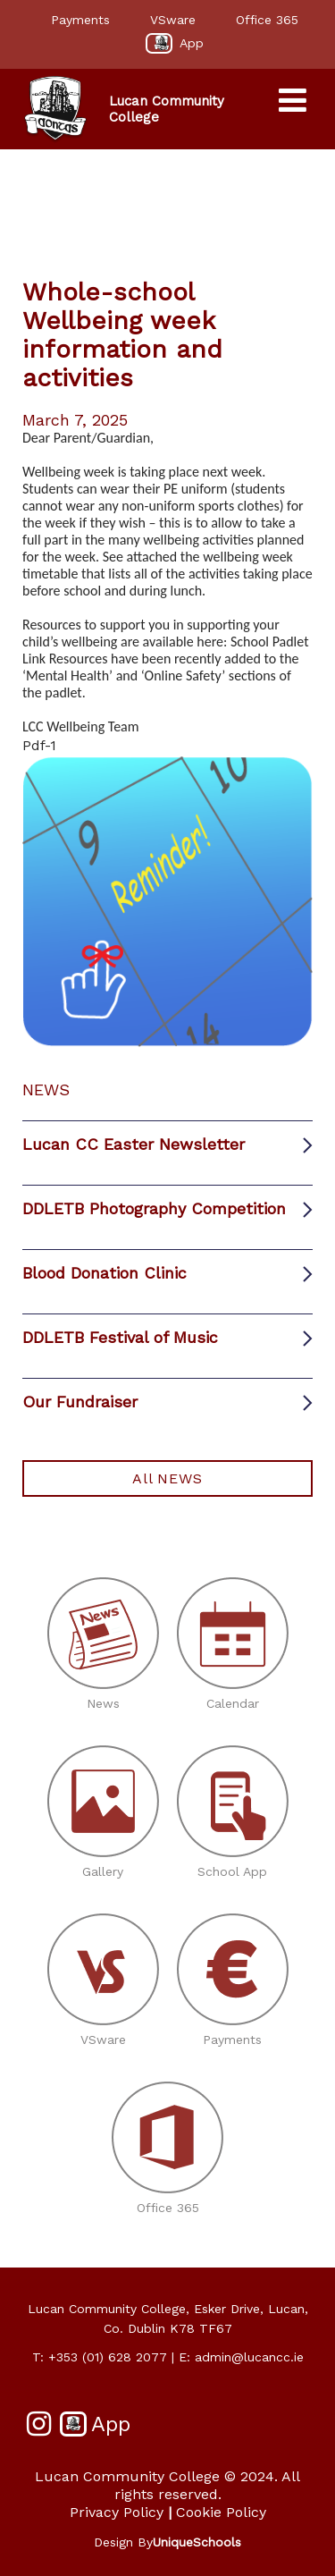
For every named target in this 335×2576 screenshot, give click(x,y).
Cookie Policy (221, 2512)
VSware (173, 20)
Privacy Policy (116, 2512)
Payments (80, 20)
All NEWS (167, 1478)
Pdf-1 (39, 745)
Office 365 (267, 20)
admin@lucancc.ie (249, 2357)
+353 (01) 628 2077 (107, 2357)
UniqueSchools (197, 2542)
